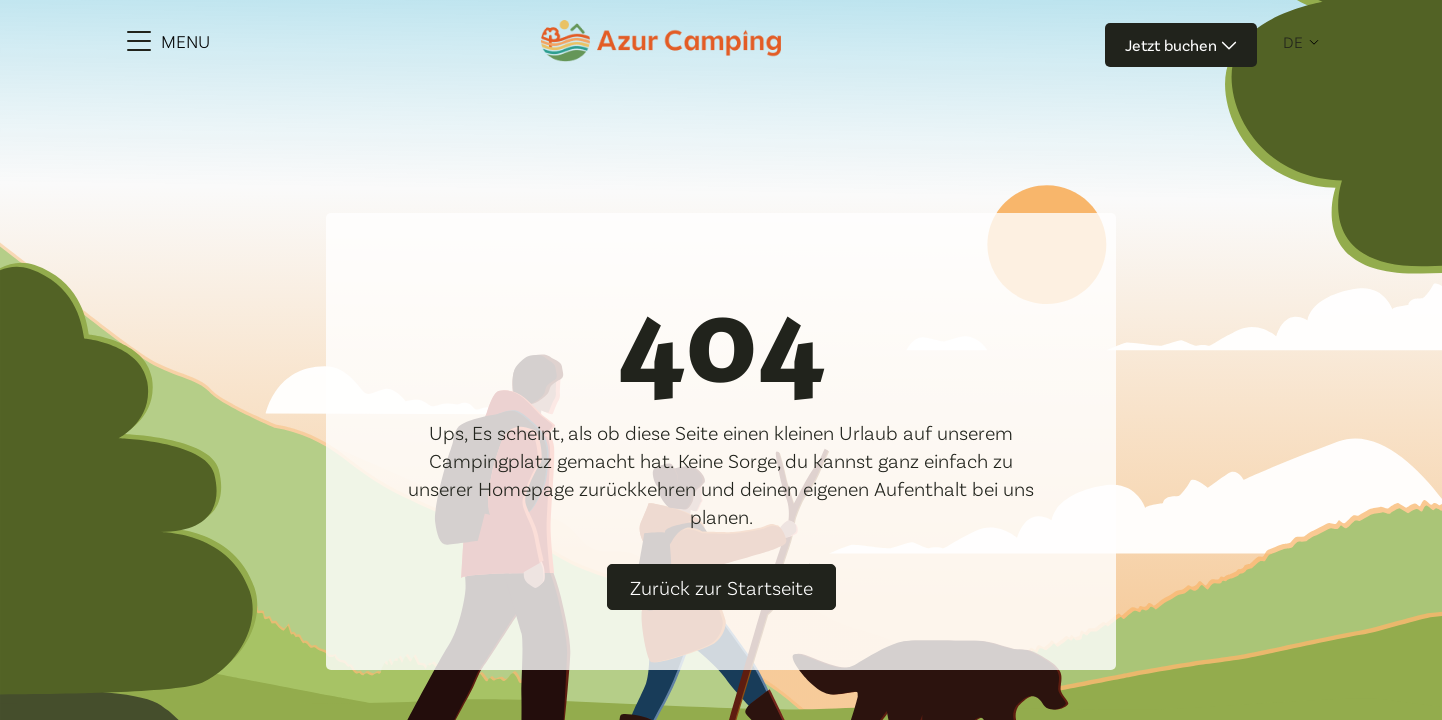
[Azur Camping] (661, 41)
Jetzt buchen (1181, 44)
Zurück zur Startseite (721, 587)
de (1293, 42)
